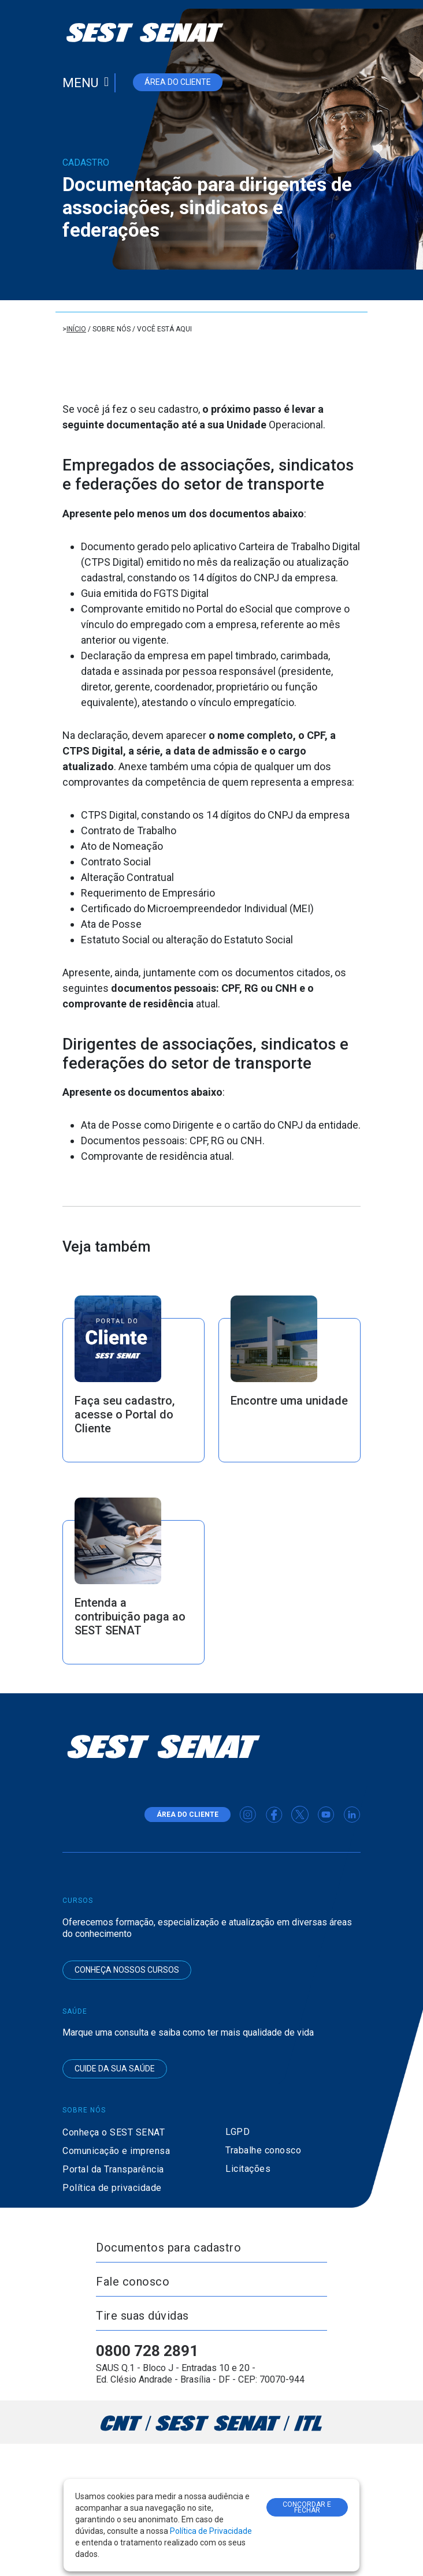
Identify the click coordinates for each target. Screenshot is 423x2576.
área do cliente (177, 82)
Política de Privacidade (211, 2531)
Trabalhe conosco (263, 2150)
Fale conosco (132, 2281)
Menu (80, 83)
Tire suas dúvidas (142, 2316)
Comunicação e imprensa (116, 2150)
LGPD (237, 2131)
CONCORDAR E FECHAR (307, 2507)
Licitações (247, 2168)
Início (76, 329)
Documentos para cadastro (168, 2247)
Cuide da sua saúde (115, 2068)
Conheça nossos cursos (127, 1969)
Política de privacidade (112, 2187)
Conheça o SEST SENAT (113, 2132)
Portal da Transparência (113, 2169)
